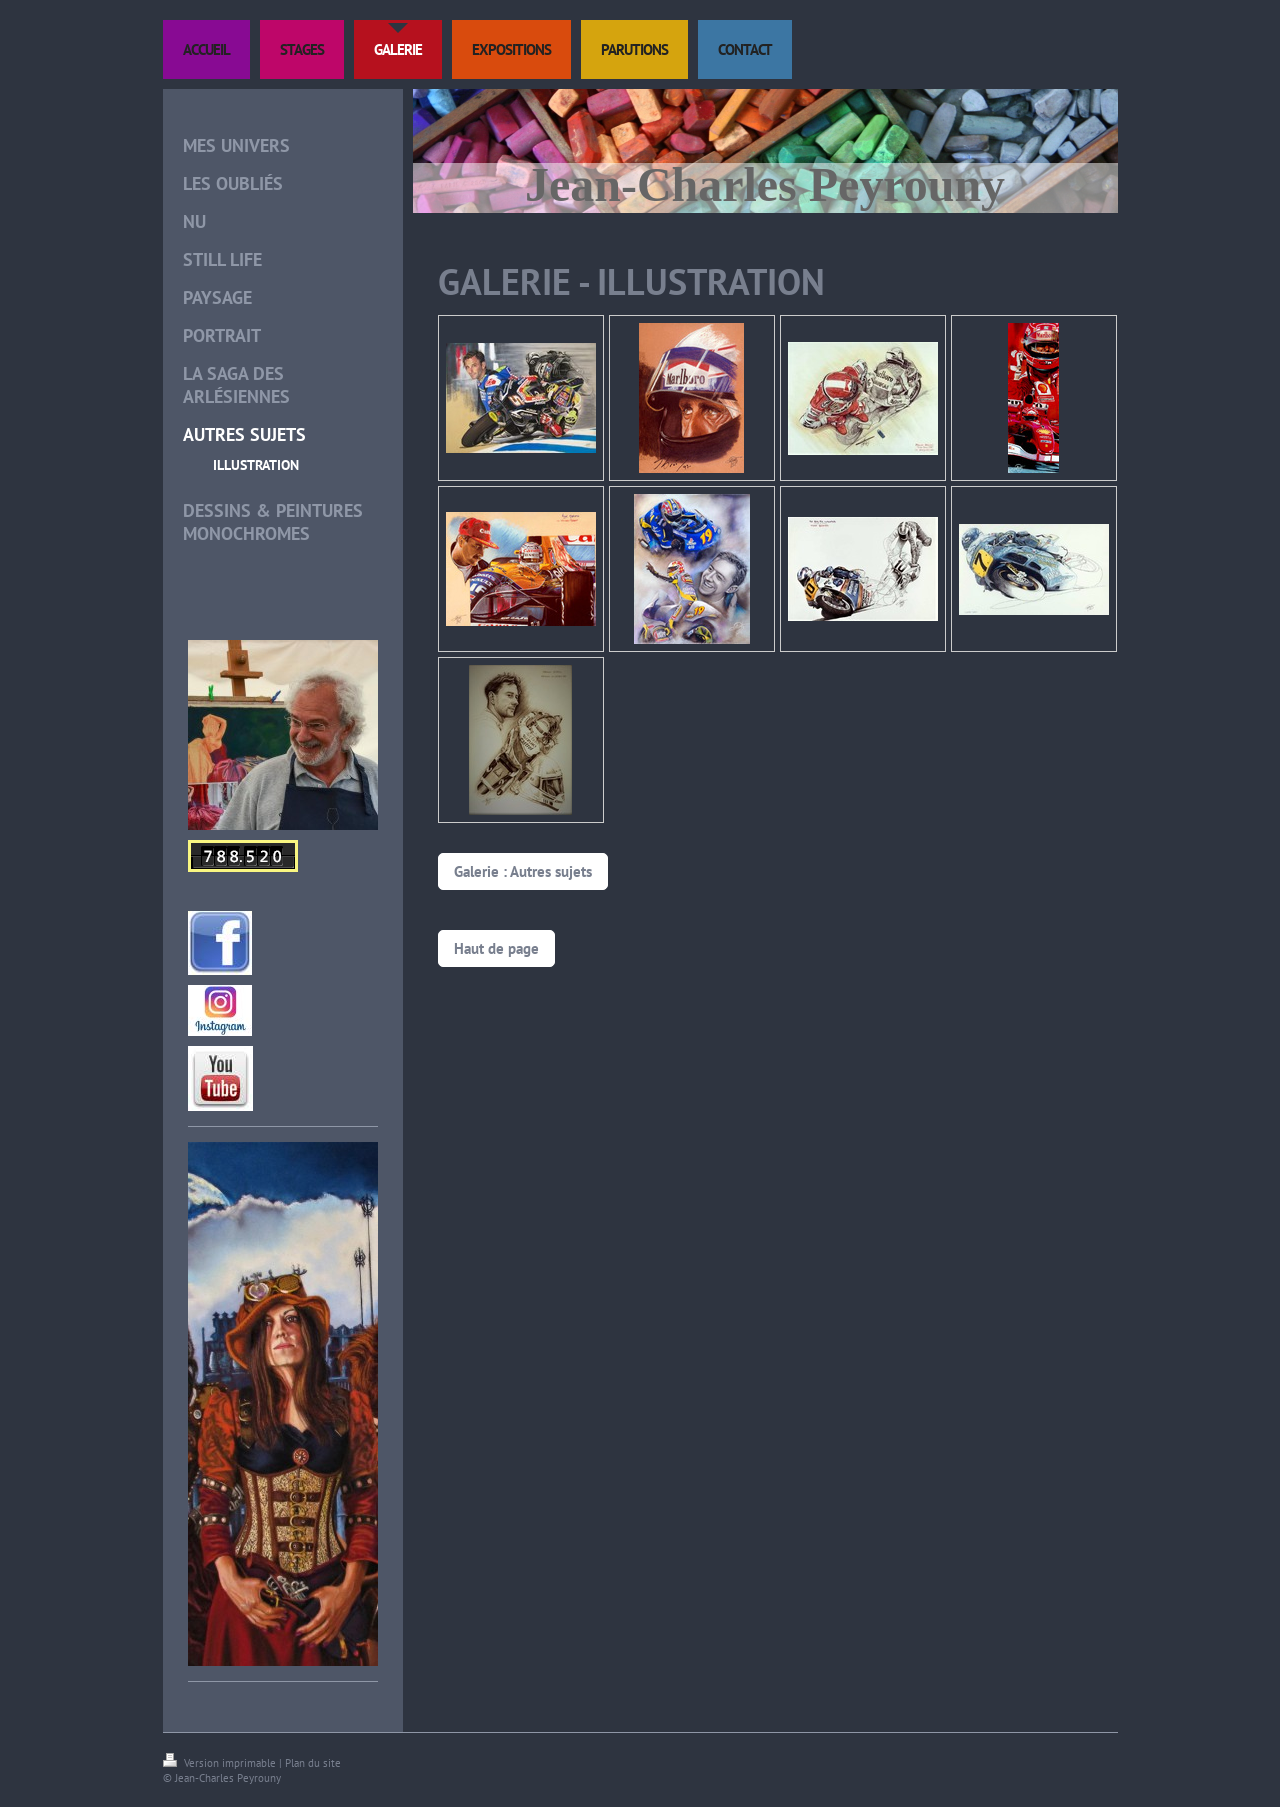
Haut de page (496, 948)
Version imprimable (221, 1763)
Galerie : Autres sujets (523, 871)
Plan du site (313, 1763)
